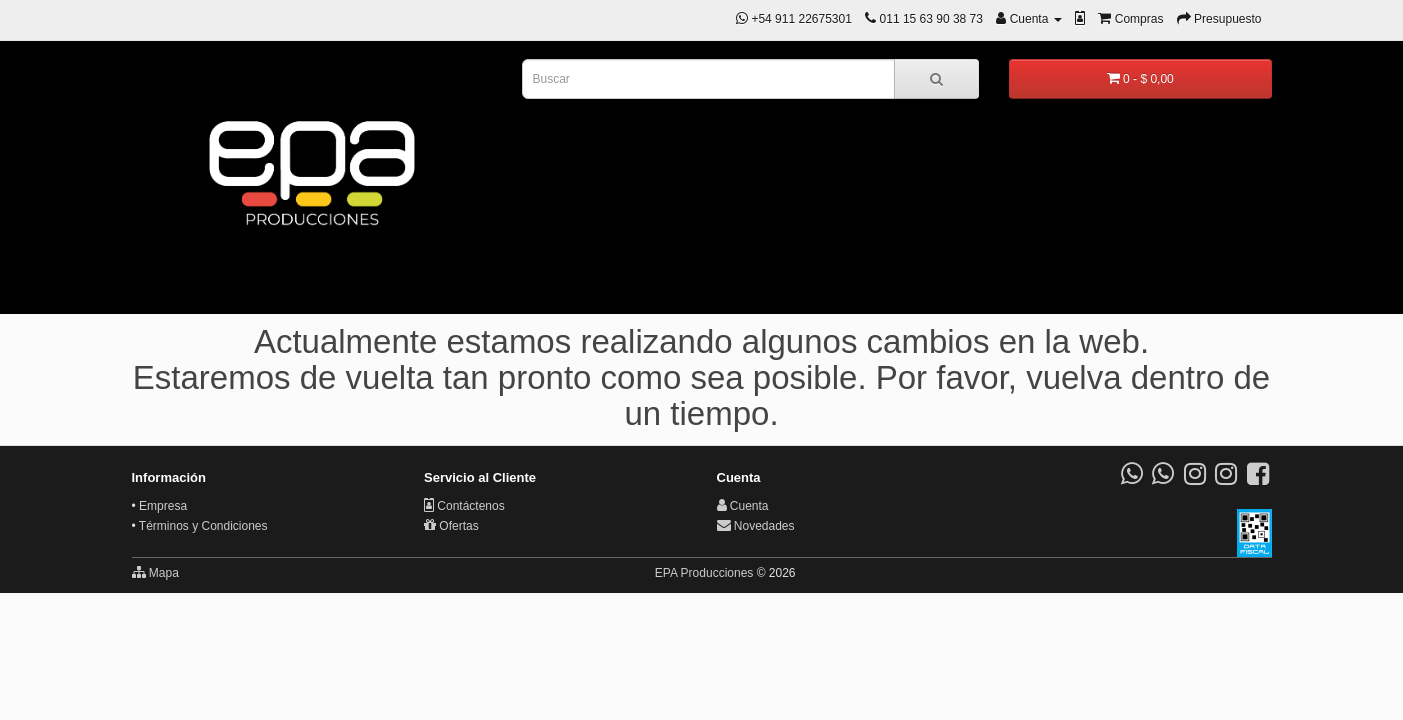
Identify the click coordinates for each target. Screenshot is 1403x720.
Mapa (155, 572)
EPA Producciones (704, 573)
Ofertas (451, 526)
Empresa (163, 506)
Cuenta (743, 506)
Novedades (756, 526)
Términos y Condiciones (203, 526)
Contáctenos (464, 506)
